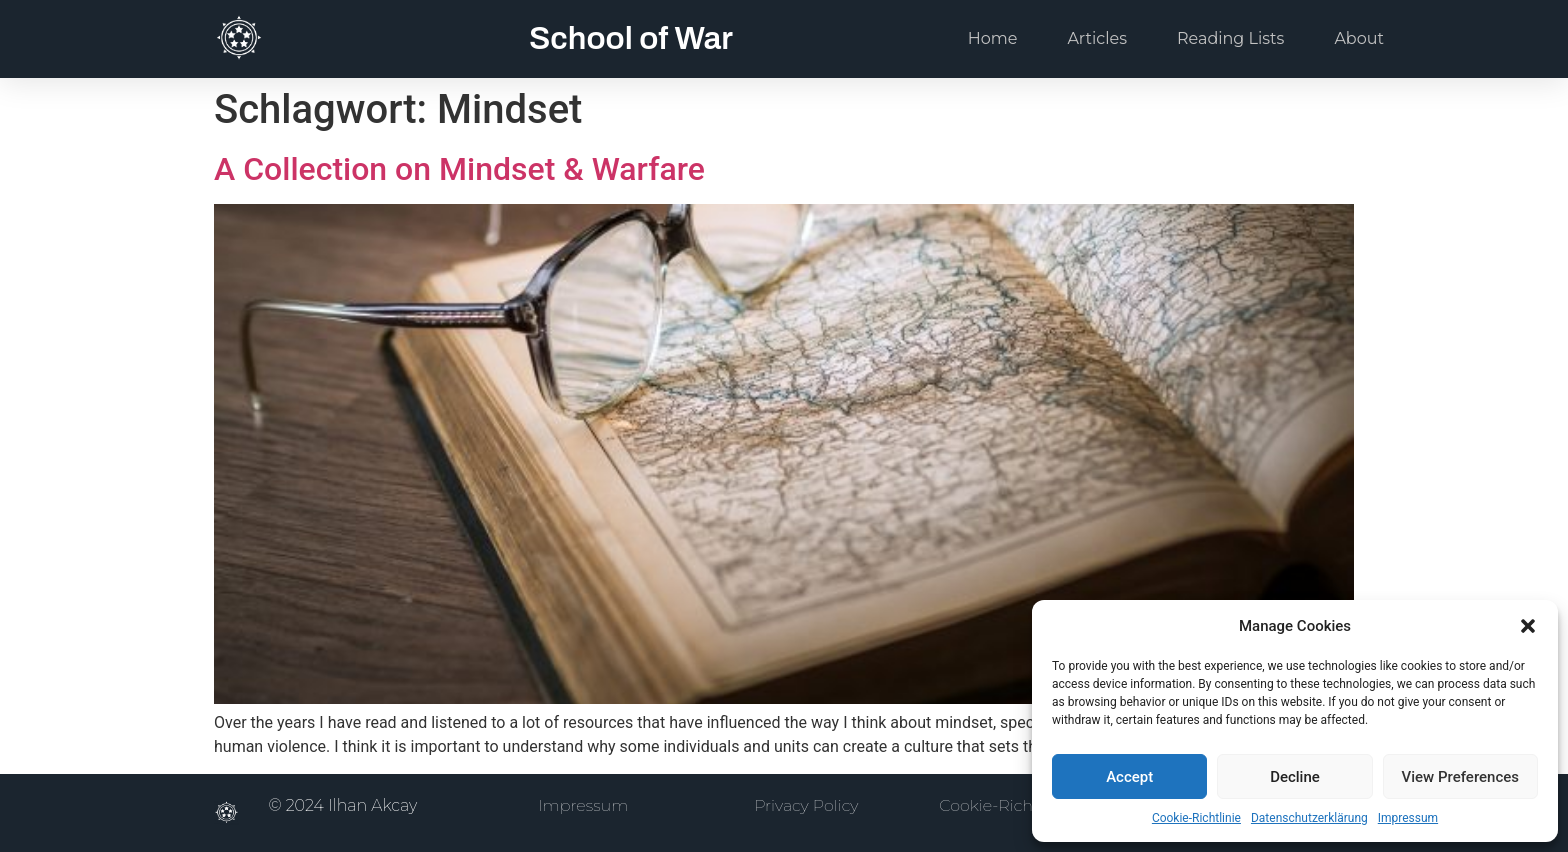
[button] (1528, 626)
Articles (1097, 38)
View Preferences (1460, 777)
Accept (1129, 777)
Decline (1295, 777)
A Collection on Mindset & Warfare (459, 169)
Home (993, 38)
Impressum (1408, 818)
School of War (631, 38)
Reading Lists (1230, 38)
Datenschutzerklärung (1309, 818)
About (1359, 38)
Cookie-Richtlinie (1196, 818)
